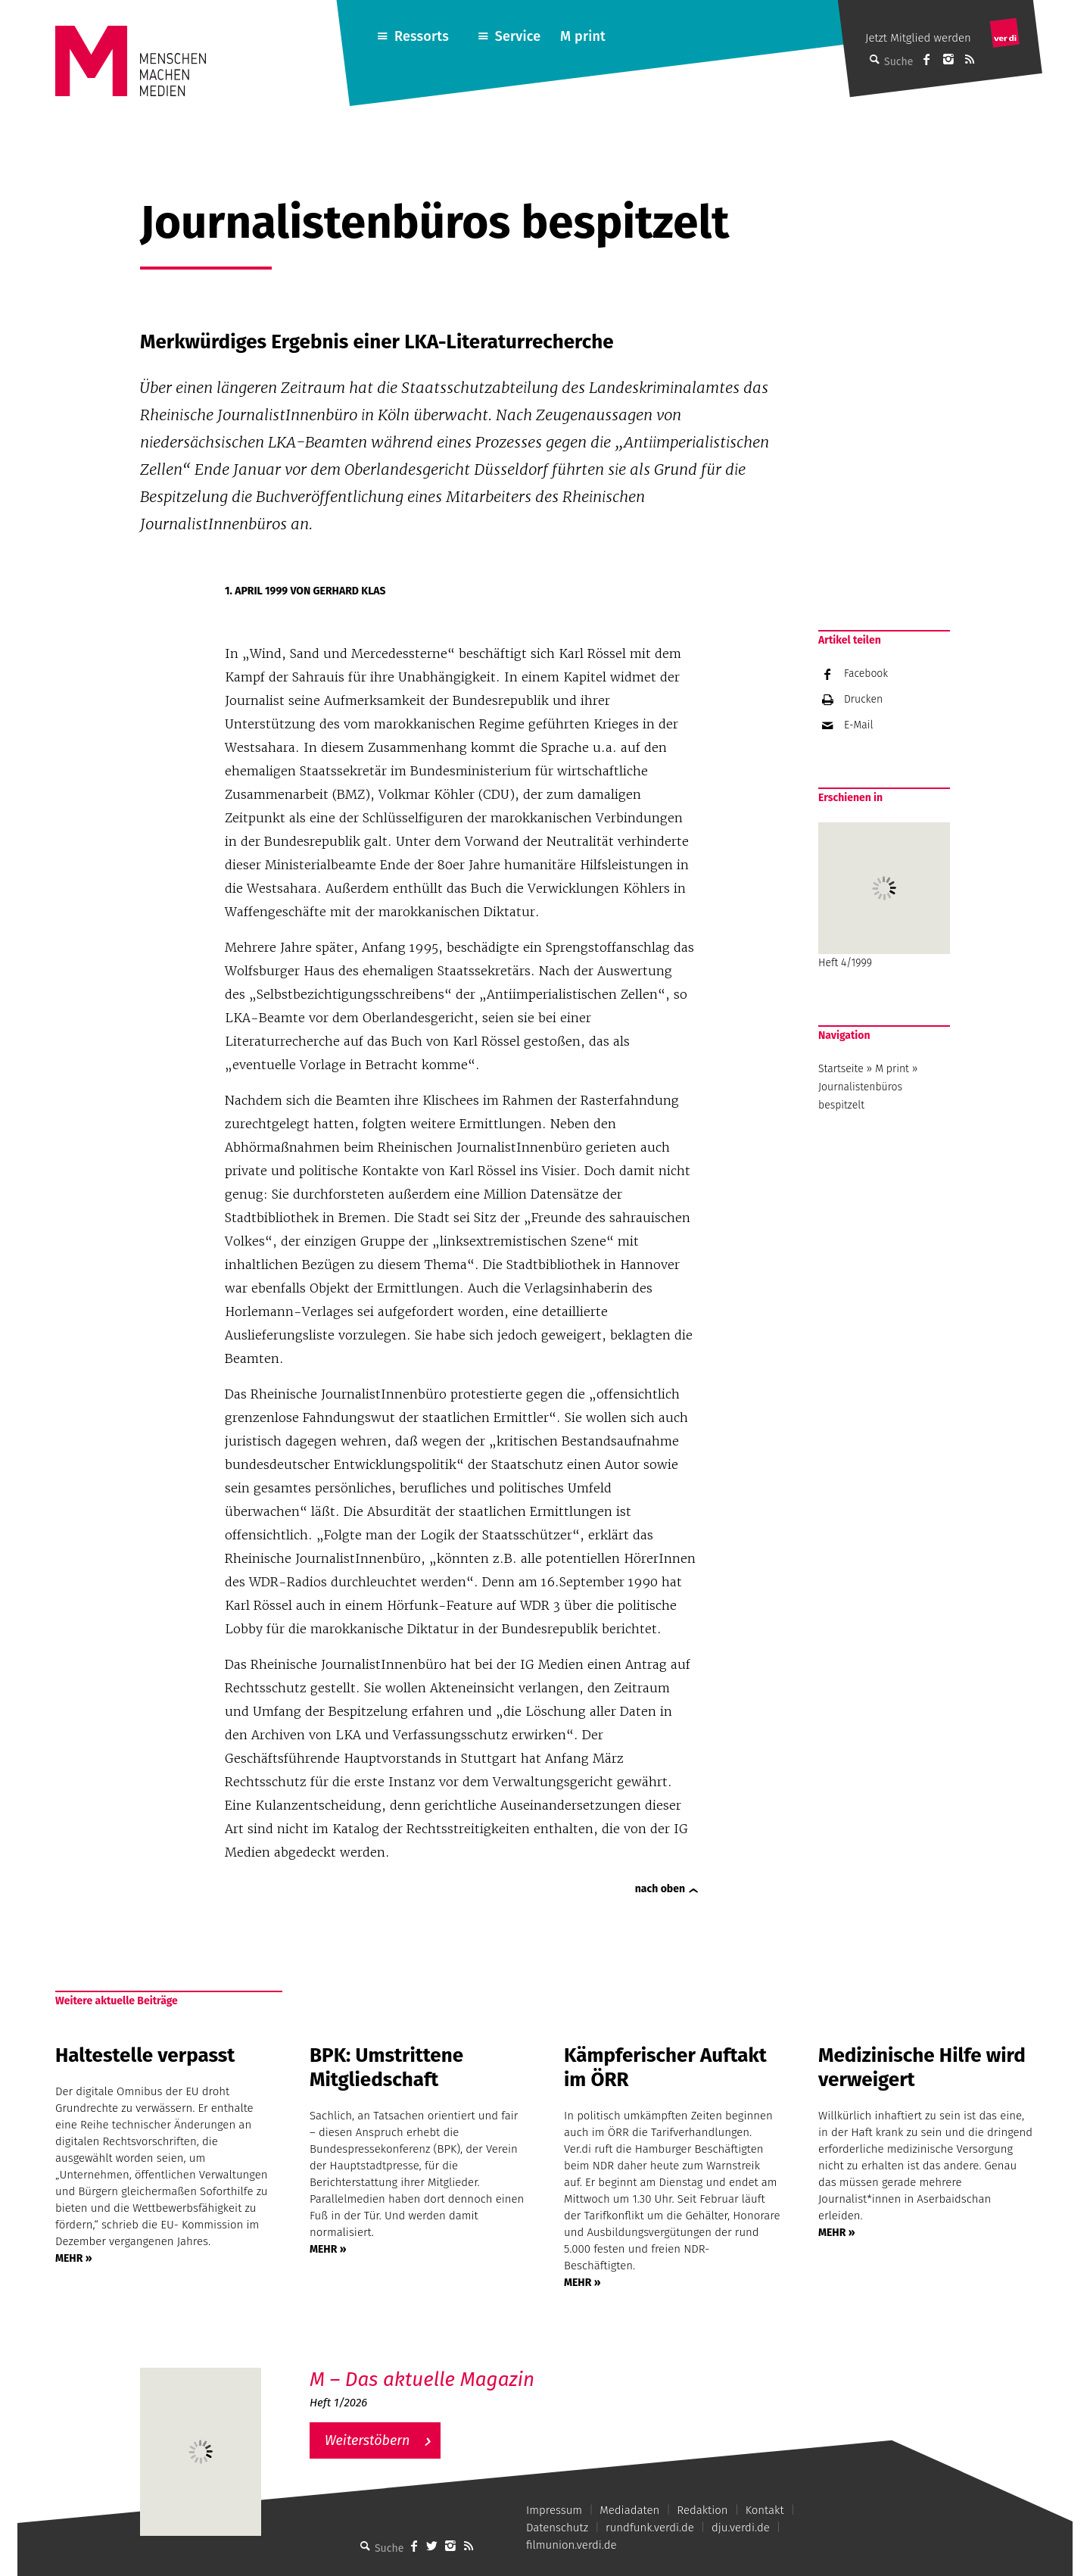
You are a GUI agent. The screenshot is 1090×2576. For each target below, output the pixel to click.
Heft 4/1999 (884, 895)
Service (518, 36)
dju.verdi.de (741, 2527)
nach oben (660, 1888)
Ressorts (421, 36)
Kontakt (765, 2510)
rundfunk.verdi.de (650, 2527)
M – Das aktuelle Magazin (422, 2379)
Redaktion (702, 2510)
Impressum (554, 2510)
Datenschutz (557, 2527)
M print (583, 36)
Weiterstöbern (367, 2440)
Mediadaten (629, 2510)
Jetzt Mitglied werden (918, 38)
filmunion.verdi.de (571, 2545)
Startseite (841, 1068)
